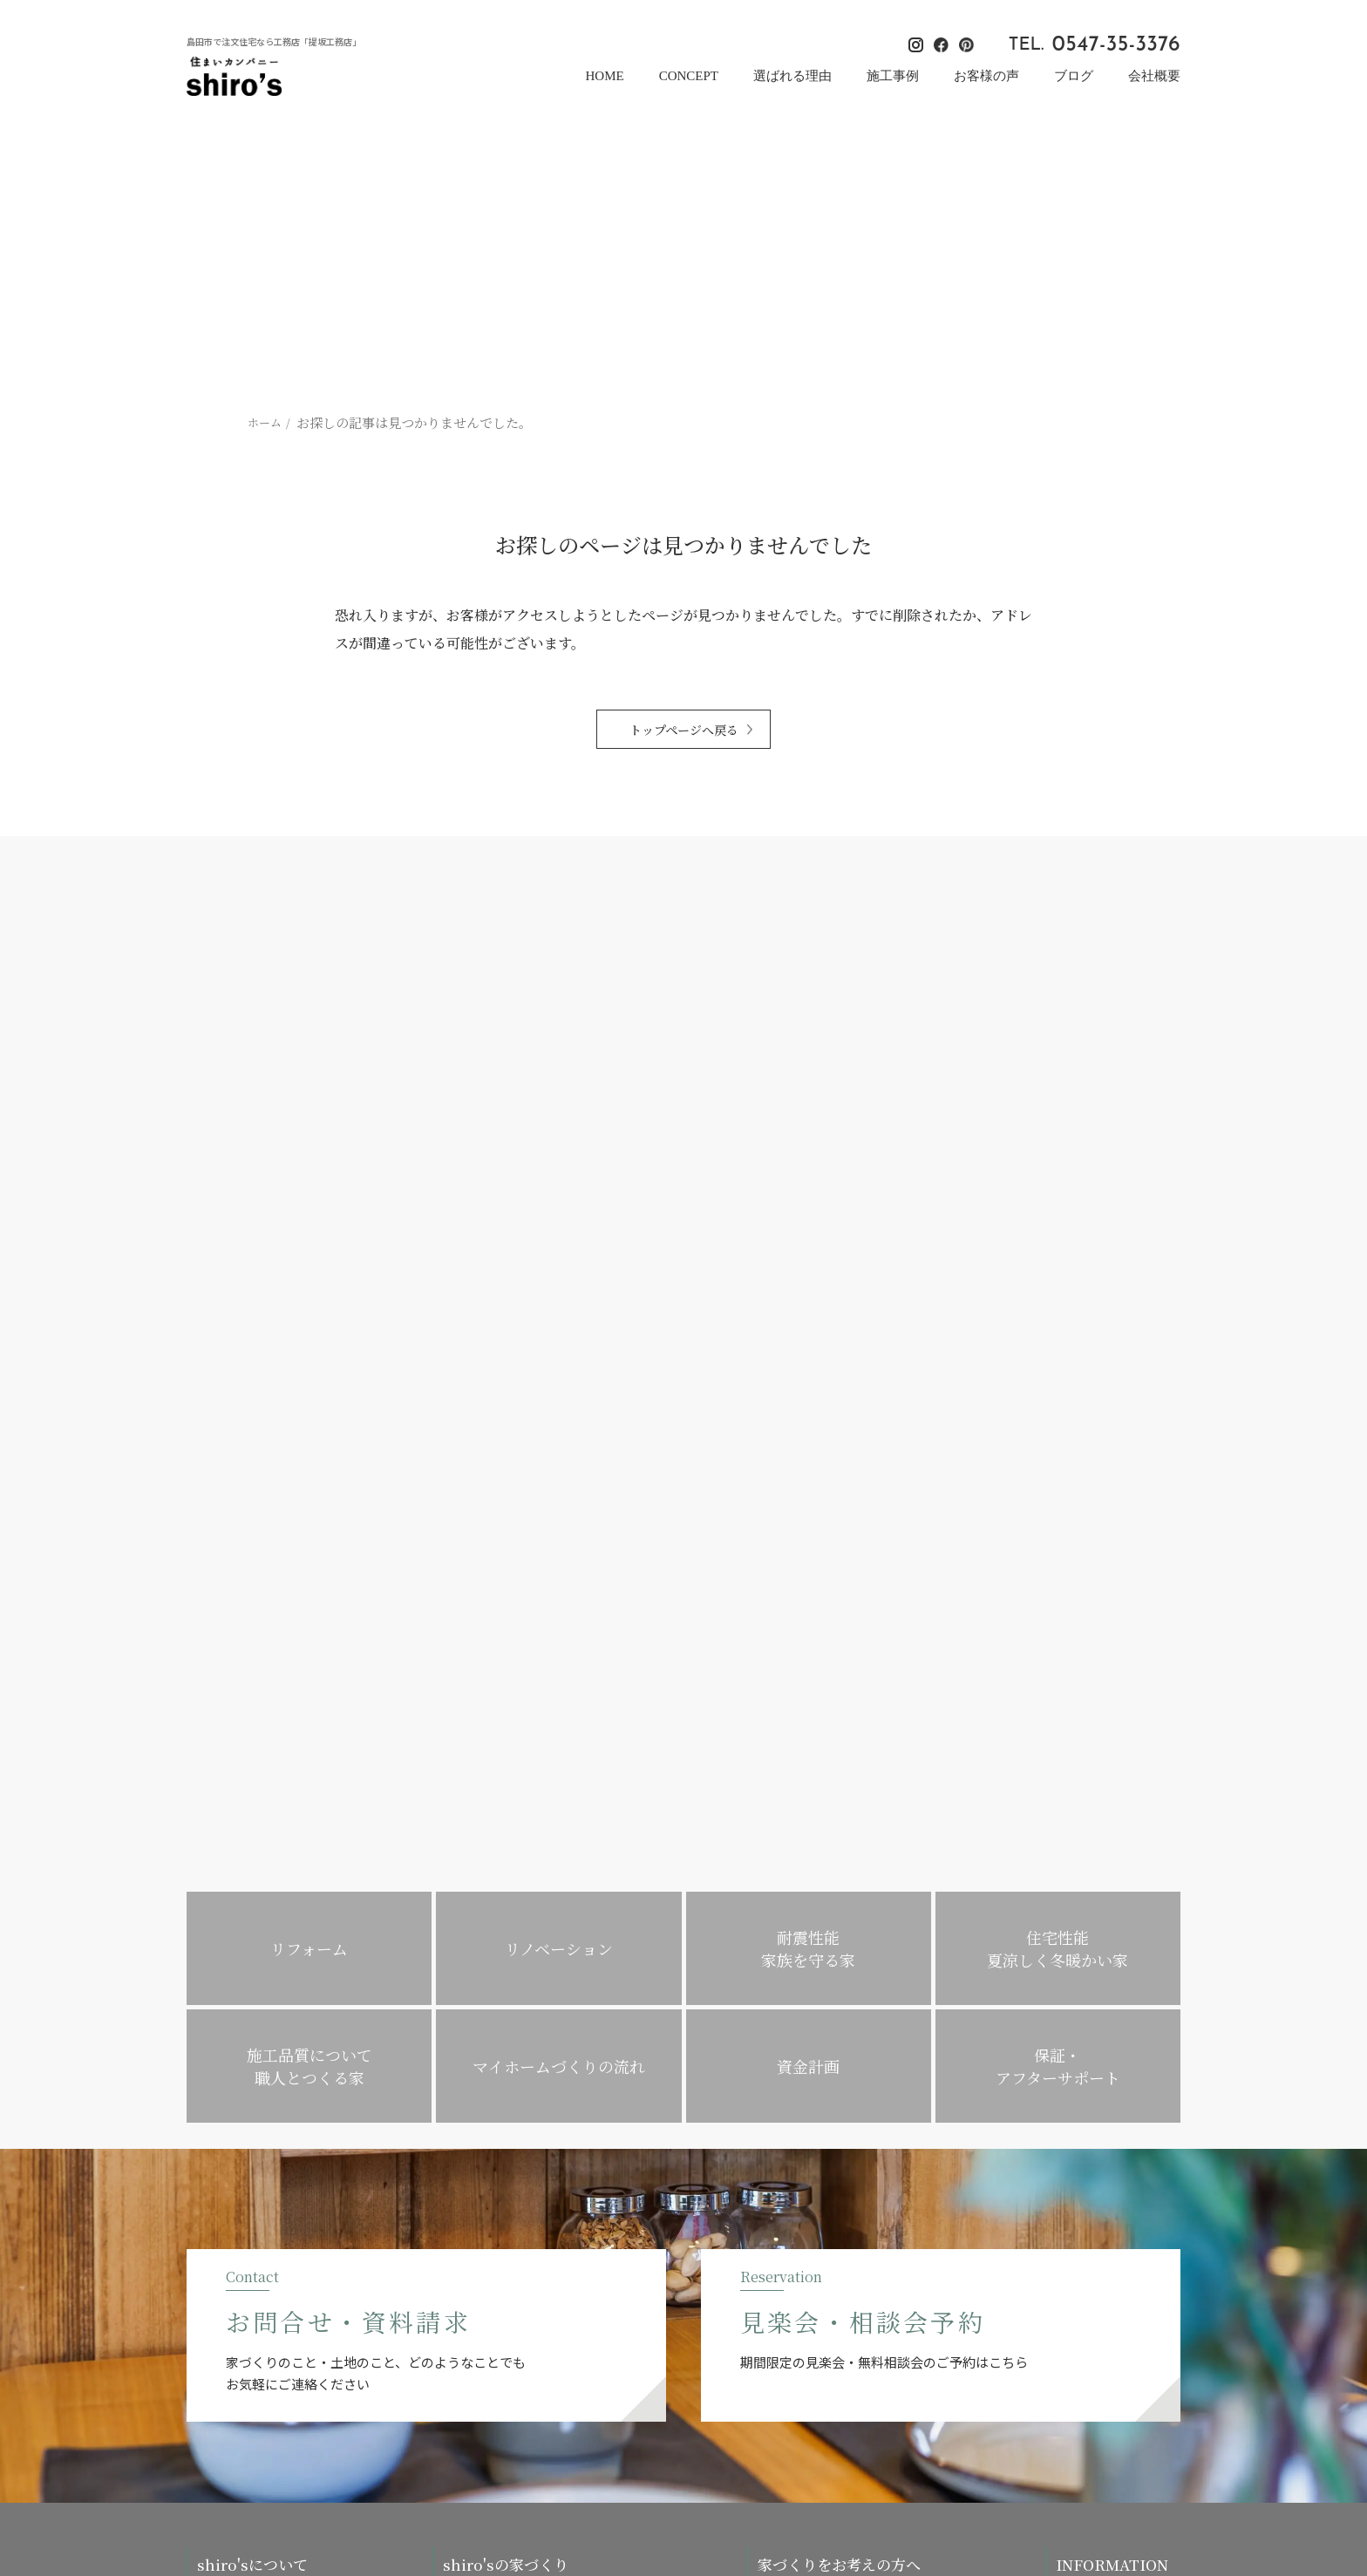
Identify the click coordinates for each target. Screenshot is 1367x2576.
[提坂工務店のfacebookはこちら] (1147, 2422)
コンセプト (225, 1981)
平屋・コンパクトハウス (820, 2133)
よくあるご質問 (797, 2194)
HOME (604, 76)
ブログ (1073, 76)
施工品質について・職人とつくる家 (533, 2042)
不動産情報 (471, 2072)
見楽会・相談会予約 (1107, 2242)
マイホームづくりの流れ (820, 1950)
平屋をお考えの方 (803, 2164)
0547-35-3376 (1116, 45)
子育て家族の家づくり (814, 2072)
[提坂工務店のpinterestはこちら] (1173, 2422)
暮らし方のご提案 (803, 2042)
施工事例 (893, 76)
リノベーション (797, 2011)
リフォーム (786, 1981)
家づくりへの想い (242, 2011)
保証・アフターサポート (505, 2164)
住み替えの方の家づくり (820, 2103)
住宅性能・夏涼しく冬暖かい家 (522, 2011)
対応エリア (471, 2133)
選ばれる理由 (792, 76)
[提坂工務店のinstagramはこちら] (1122, 2422)
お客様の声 (986, 76)
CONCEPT (688, 76)
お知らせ (1078, 2042)
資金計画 (465, 2103)
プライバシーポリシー (1112, 2072)
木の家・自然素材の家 (499, 1950)
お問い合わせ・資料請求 (1118, 2212)
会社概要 (1154, 76)
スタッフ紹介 (231, 2072)
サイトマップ (1090, 2103)
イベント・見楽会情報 (1112, 1950)
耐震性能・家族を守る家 (505, 1981)
